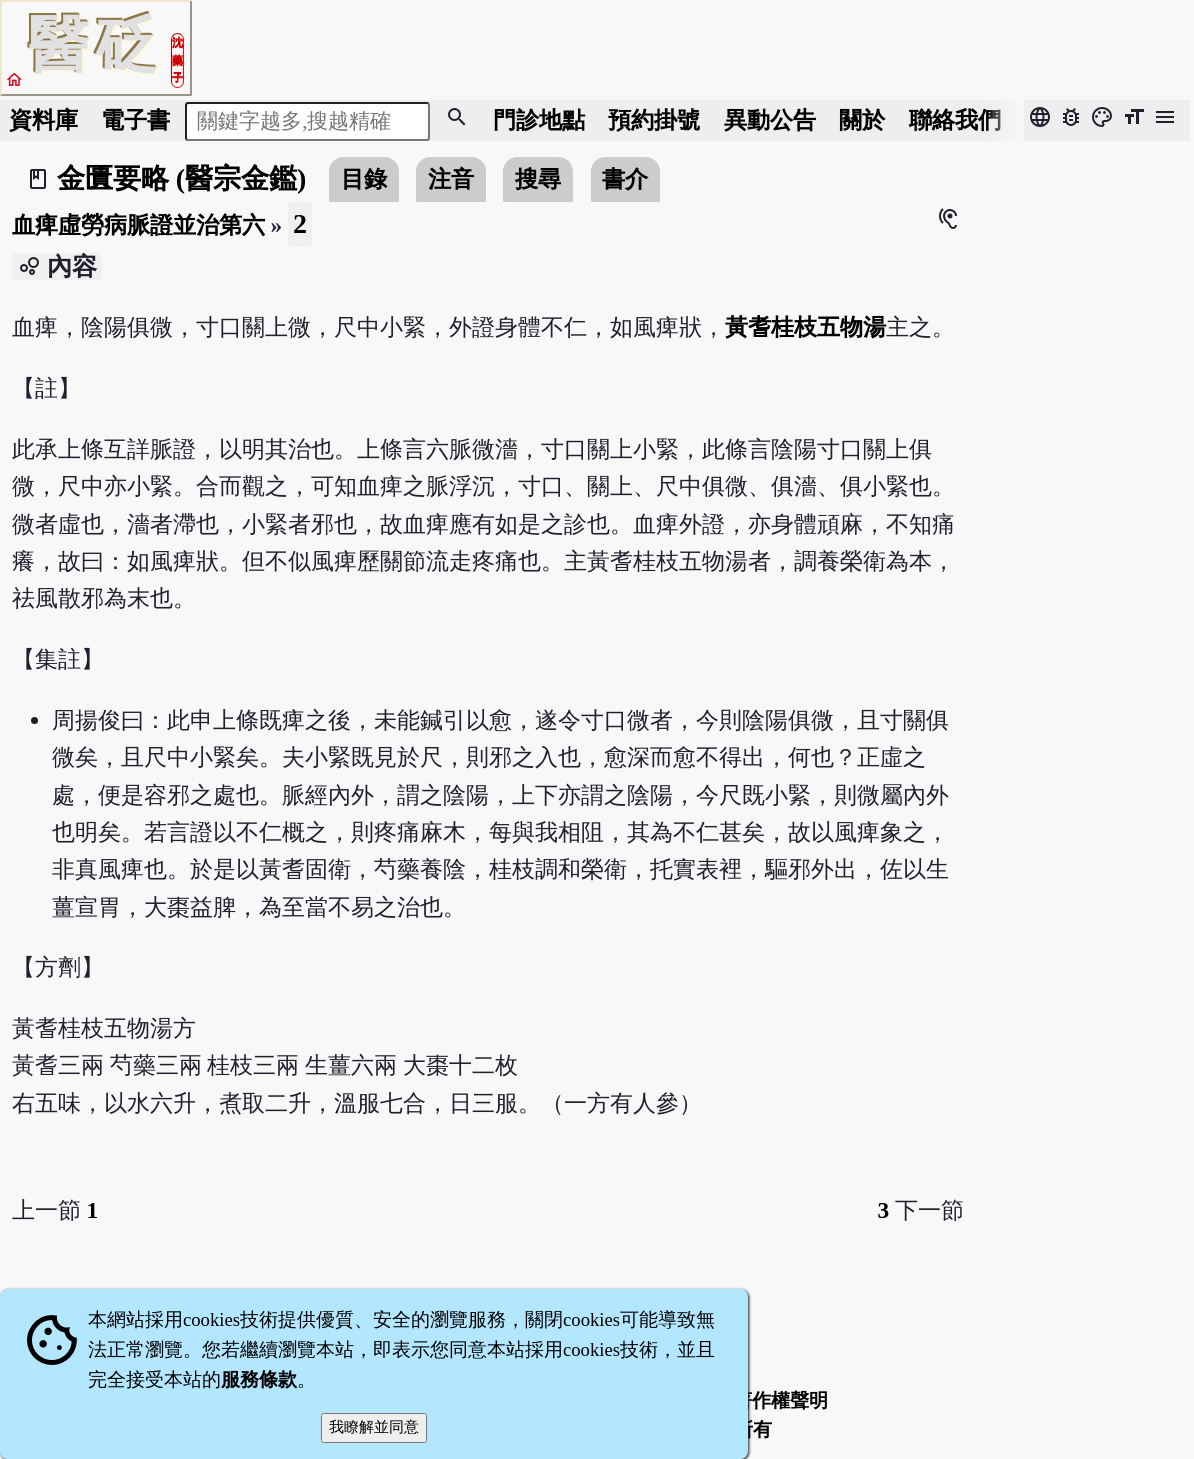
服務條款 (259, 1379)
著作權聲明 (780, 1400)
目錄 (364, 179)
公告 (770, 120)
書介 (625, 179)
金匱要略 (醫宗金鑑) (182, 178)
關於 (862, 120)
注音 (451, 179)
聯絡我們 (955, 120)
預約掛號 (654, 120)
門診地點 (539, 120)
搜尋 (538, 179)
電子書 (135, 120)
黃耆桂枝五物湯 (805, 327)
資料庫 (43, 120)
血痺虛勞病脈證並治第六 (138, 225)
